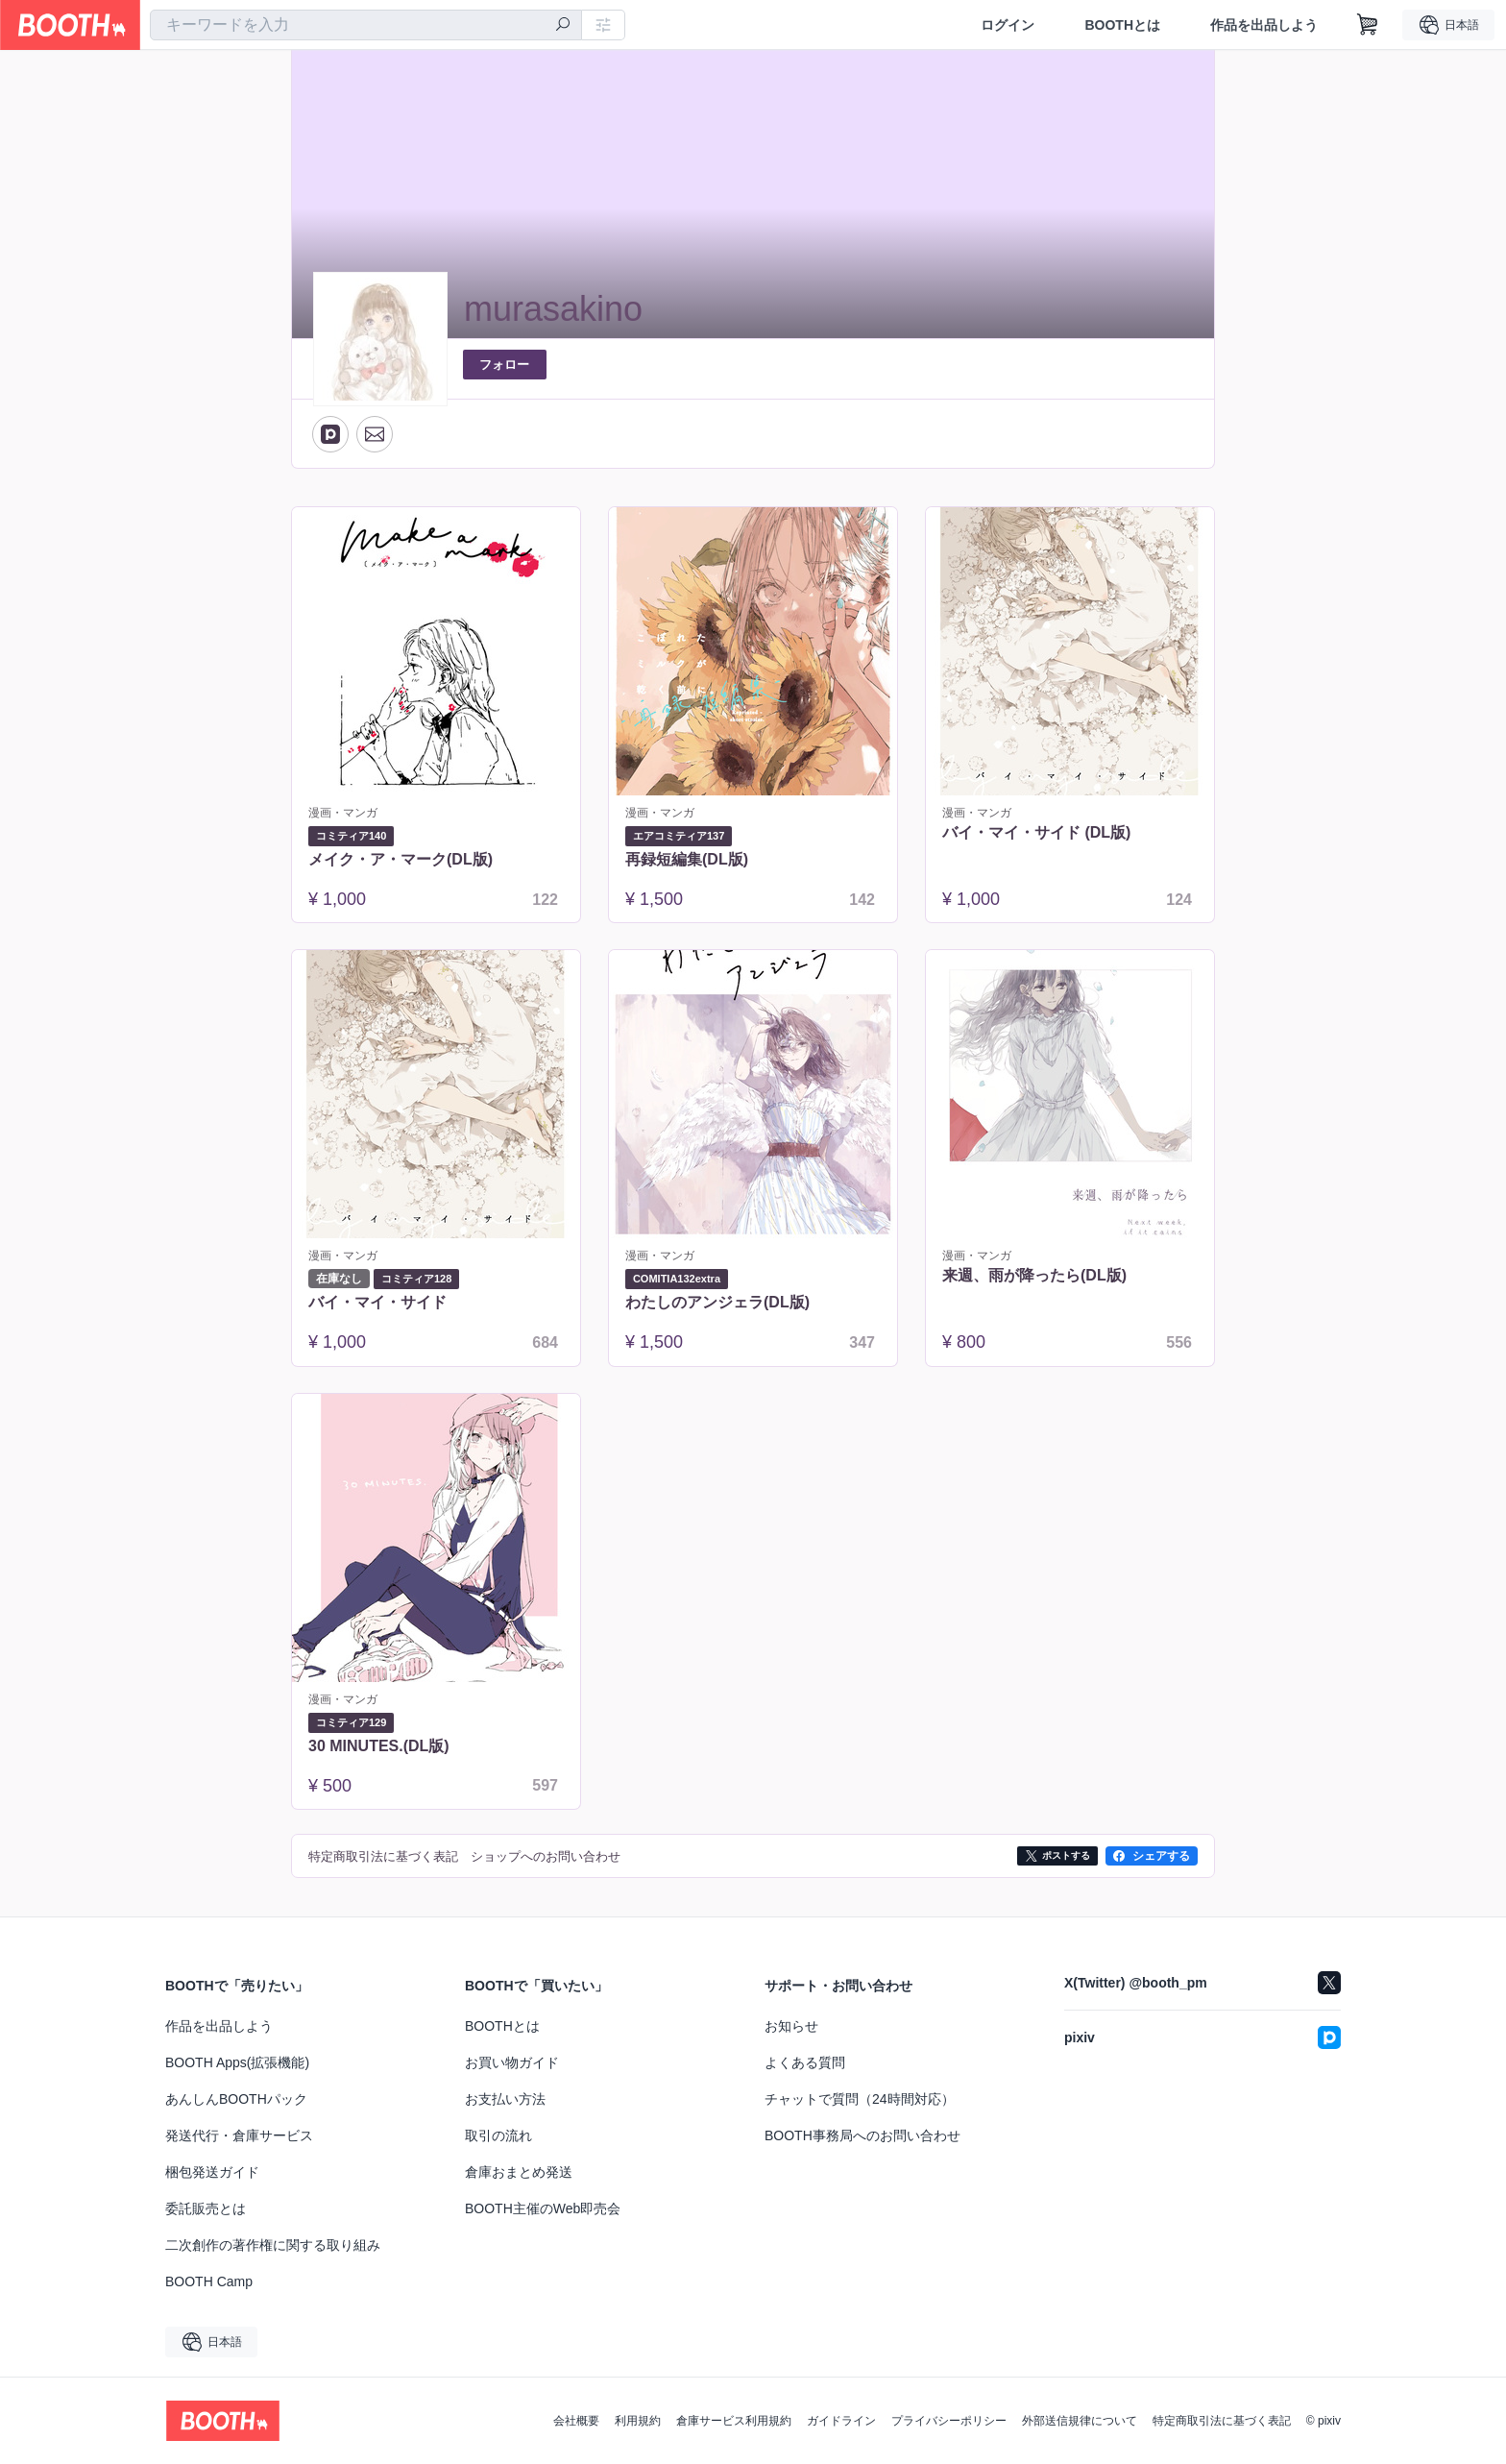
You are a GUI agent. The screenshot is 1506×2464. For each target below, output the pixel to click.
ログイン (1007, 25)
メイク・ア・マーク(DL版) (400, 859)
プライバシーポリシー (949, 2421)
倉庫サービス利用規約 (733, 2421)
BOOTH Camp (209, 2281)
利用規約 (638, 2421)
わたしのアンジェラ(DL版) (717, 1302)
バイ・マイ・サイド (377, 1302)
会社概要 (576, 2421)
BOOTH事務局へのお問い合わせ (862, 2135)
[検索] (562, 25)
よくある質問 (805, 2062)
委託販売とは (205, 2208)
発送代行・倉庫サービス (239, 2135)
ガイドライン (841, 2421)
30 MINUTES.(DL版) (378, 1746)
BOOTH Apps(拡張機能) (237, 2062)
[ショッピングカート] (1368, 25)
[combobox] (366, 25)
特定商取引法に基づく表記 (1222, 2421)
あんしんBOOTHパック (236, 2099)
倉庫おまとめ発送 (518, 2172)
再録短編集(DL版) (686, 859)
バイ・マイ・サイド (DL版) (1036, 832)
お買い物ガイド (512, 2062)
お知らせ (791, 2026)
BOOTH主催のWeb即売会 (542, 2208)
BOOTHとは (1122, 25)
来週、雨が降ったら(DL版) (1034, 1275)
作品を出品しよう (1264, 25)
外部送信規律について (1079, 2421)
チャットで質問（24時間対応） (860, 2099)
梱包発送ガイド (212, 2172)
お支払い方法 (505, 2099)
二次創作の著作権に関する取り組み (272, 2245)
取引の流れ (498, 2135)
